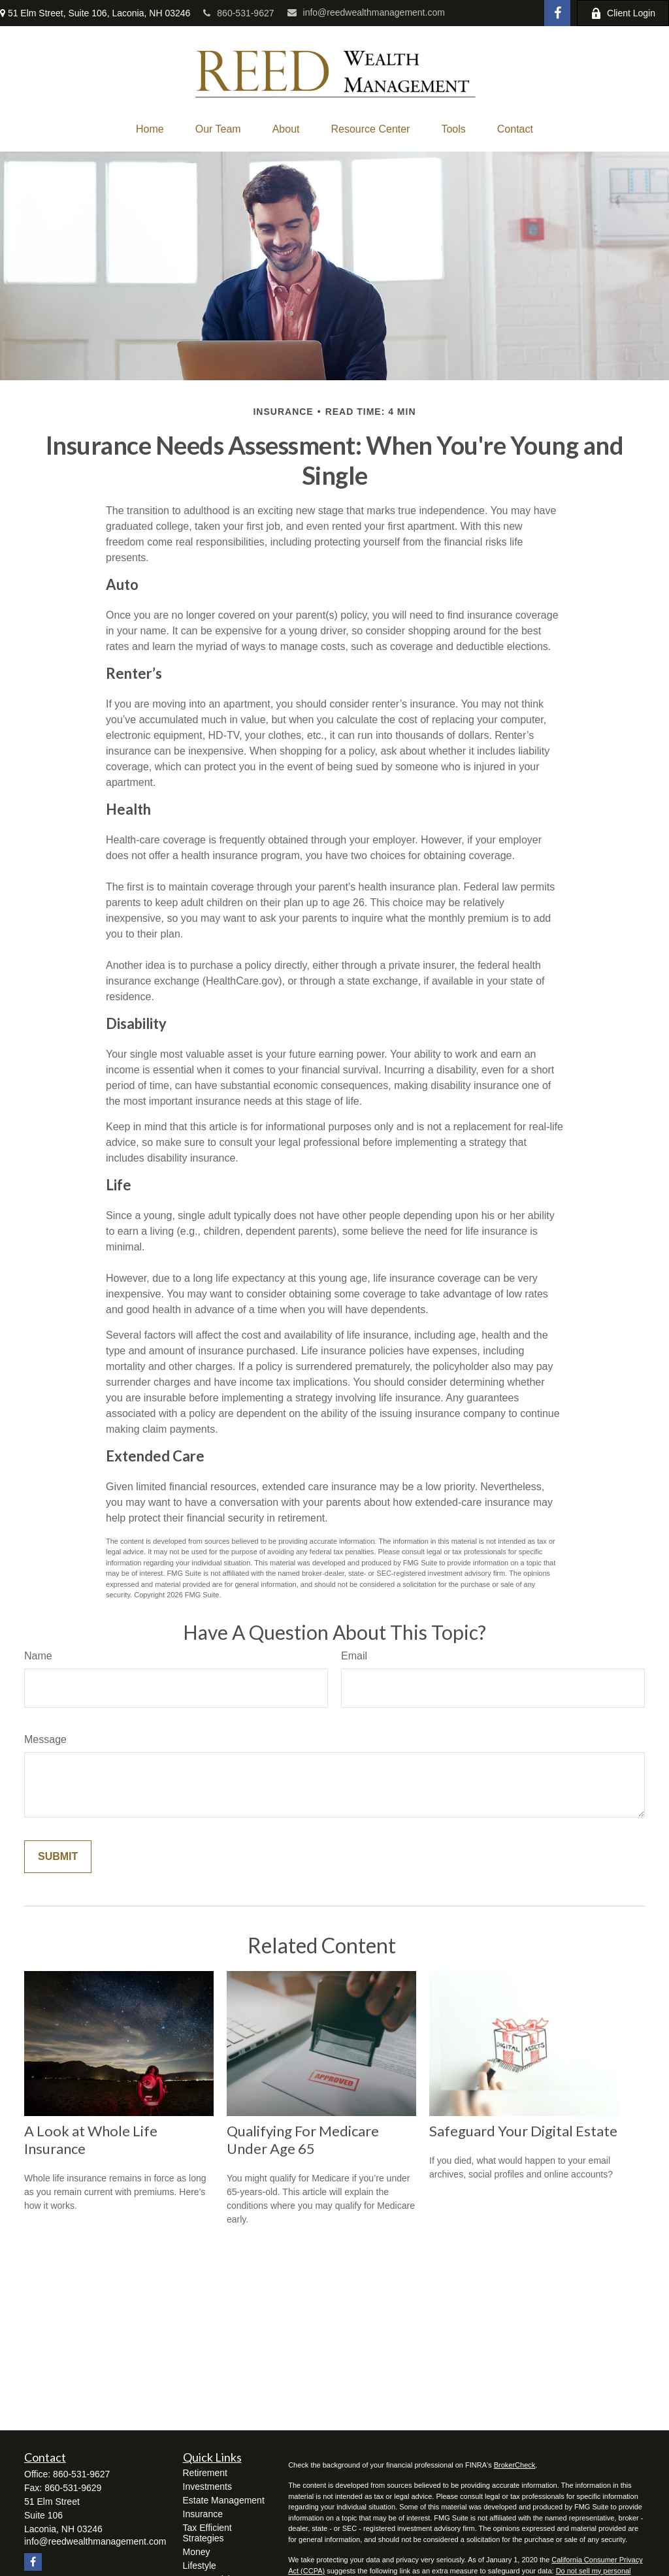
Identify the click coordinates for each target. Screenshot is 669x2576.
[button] (150, 129)
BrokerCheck (515, 2465)
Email (354, 1655)
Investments (207, 2486)
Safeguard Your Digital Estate (523, 2131)
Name (38, 1655)
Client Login (623, 13)
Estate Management (224, 2500)
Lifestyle (199, 2565)
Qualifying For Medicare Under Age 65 (303, 2139)
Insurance (203, 2514)
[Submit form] (57, 1856)
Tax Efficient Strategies (207, 2532)
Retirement (205, 2473)
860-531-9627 (238, 13)
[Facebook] (557, 13)
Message (45, 1739)
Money (196, 2552)
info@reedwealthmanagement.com (366, 12)
